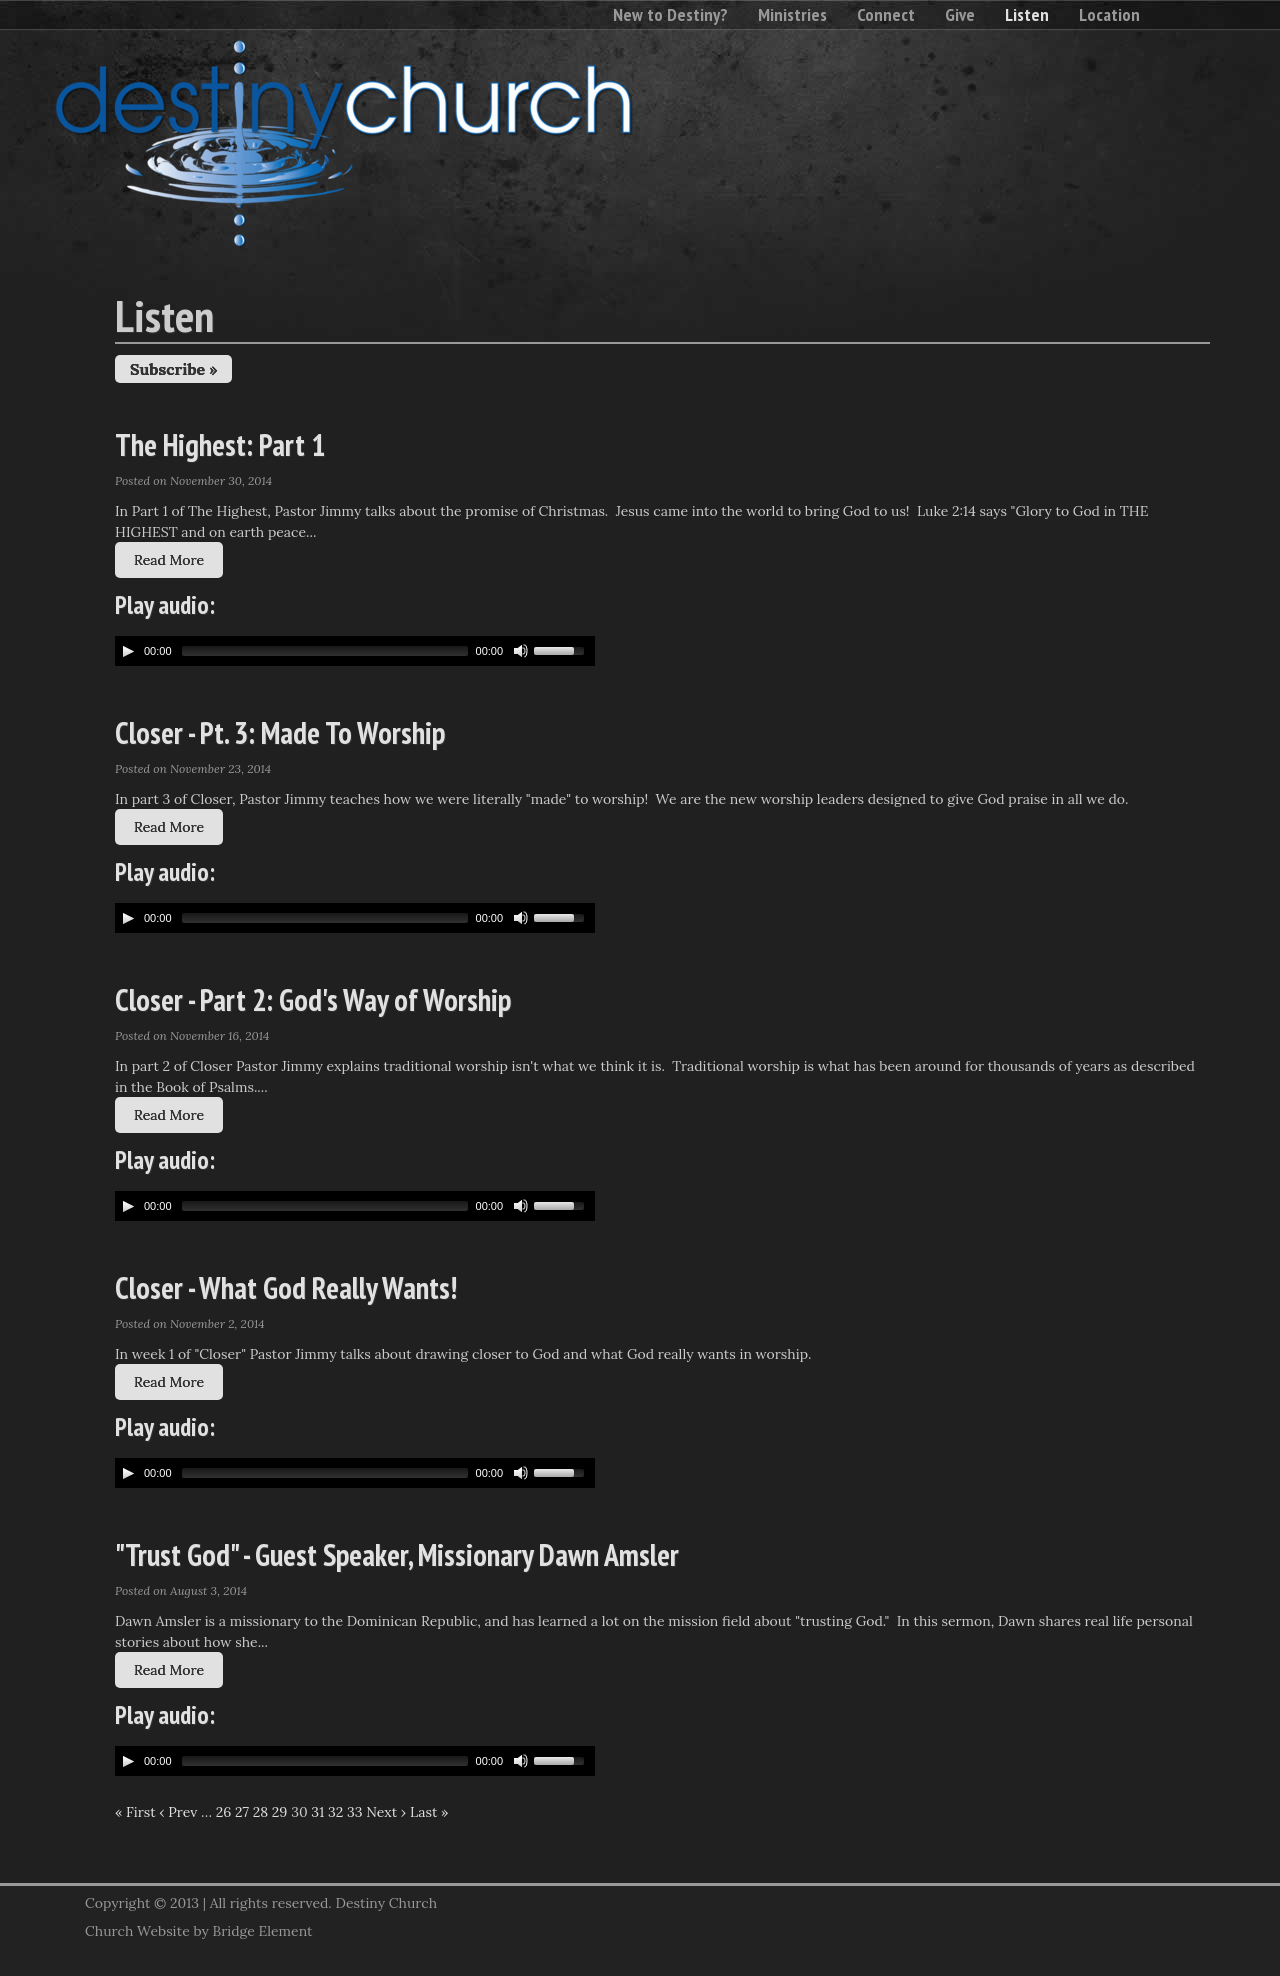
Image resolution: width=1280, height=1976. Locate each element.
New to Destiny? (670, 14)
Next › (386, 1812)
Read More (169, 560)
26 (224, 1812)
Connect (886, 14)
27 (242, 1812)
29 (280, 1812)
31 (317, 1812)
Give (960, 14)
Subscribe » (173, 369)
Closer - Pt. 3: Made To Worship (280, 732)
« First (135, 1812)
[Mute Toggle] (521, 651)
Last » (429, 1812)
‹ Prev (178, 1812)
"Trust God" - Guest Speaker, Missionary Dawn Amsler (397, 1554)
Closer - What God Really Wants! (286, 1287)
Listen (1027, 14)
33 (355, 1812)
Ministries (792, 14)
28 (260, 1812)
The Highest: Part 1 (220, 444)
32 (335, 1812)
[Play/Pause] (128, 651)
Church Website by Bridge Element (198, 1931)
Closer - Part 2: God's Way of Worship (313, 999)
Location (1109, 14)
